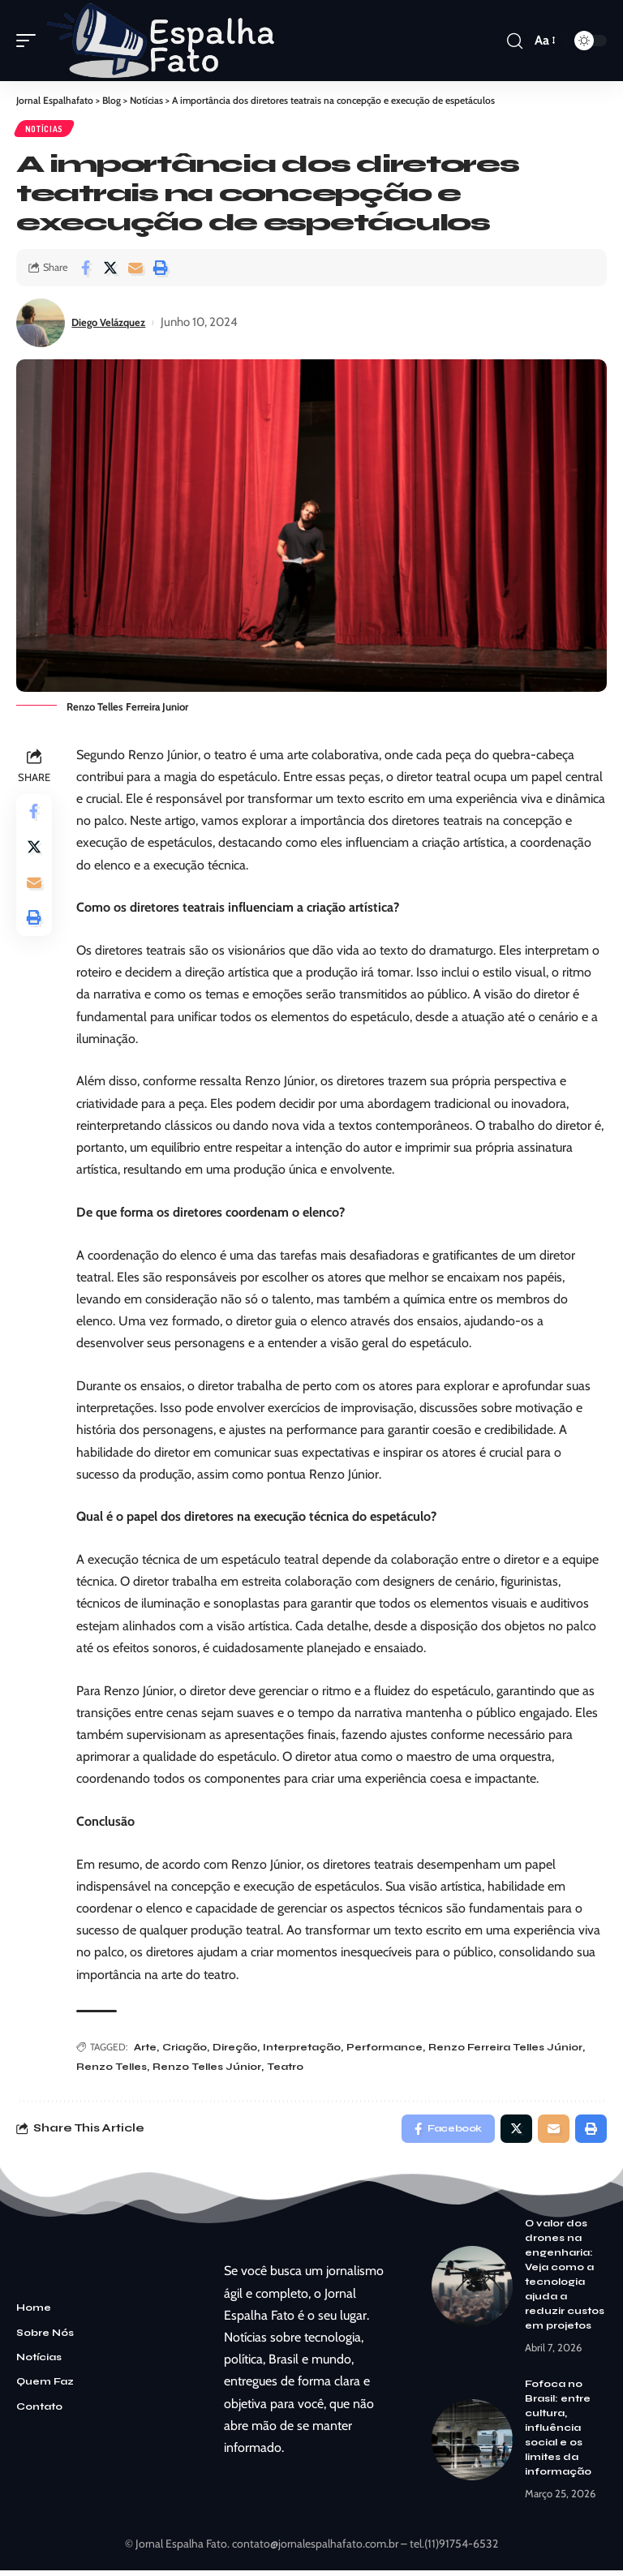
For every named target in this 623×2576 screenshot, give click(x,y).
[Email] (135, 270)
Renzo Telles (114, 2069)
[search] (514, 40)
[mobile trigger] (30, 40)
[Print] (160, 270)
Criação (187, 2049)
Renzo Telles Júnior (210, 2069)
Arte (148, 2049)
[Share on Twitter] (110, 270)
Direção (238, 2049)
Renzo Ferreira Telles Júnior (509, 2049)
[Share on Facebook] (85, 270)
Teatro (288, 2069)
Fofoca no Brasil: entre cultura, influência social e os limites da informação (558, 2434)
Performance (388, 2049)
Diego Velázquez (115, 324)
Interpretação (305, 2049)
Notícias (45, 130)
